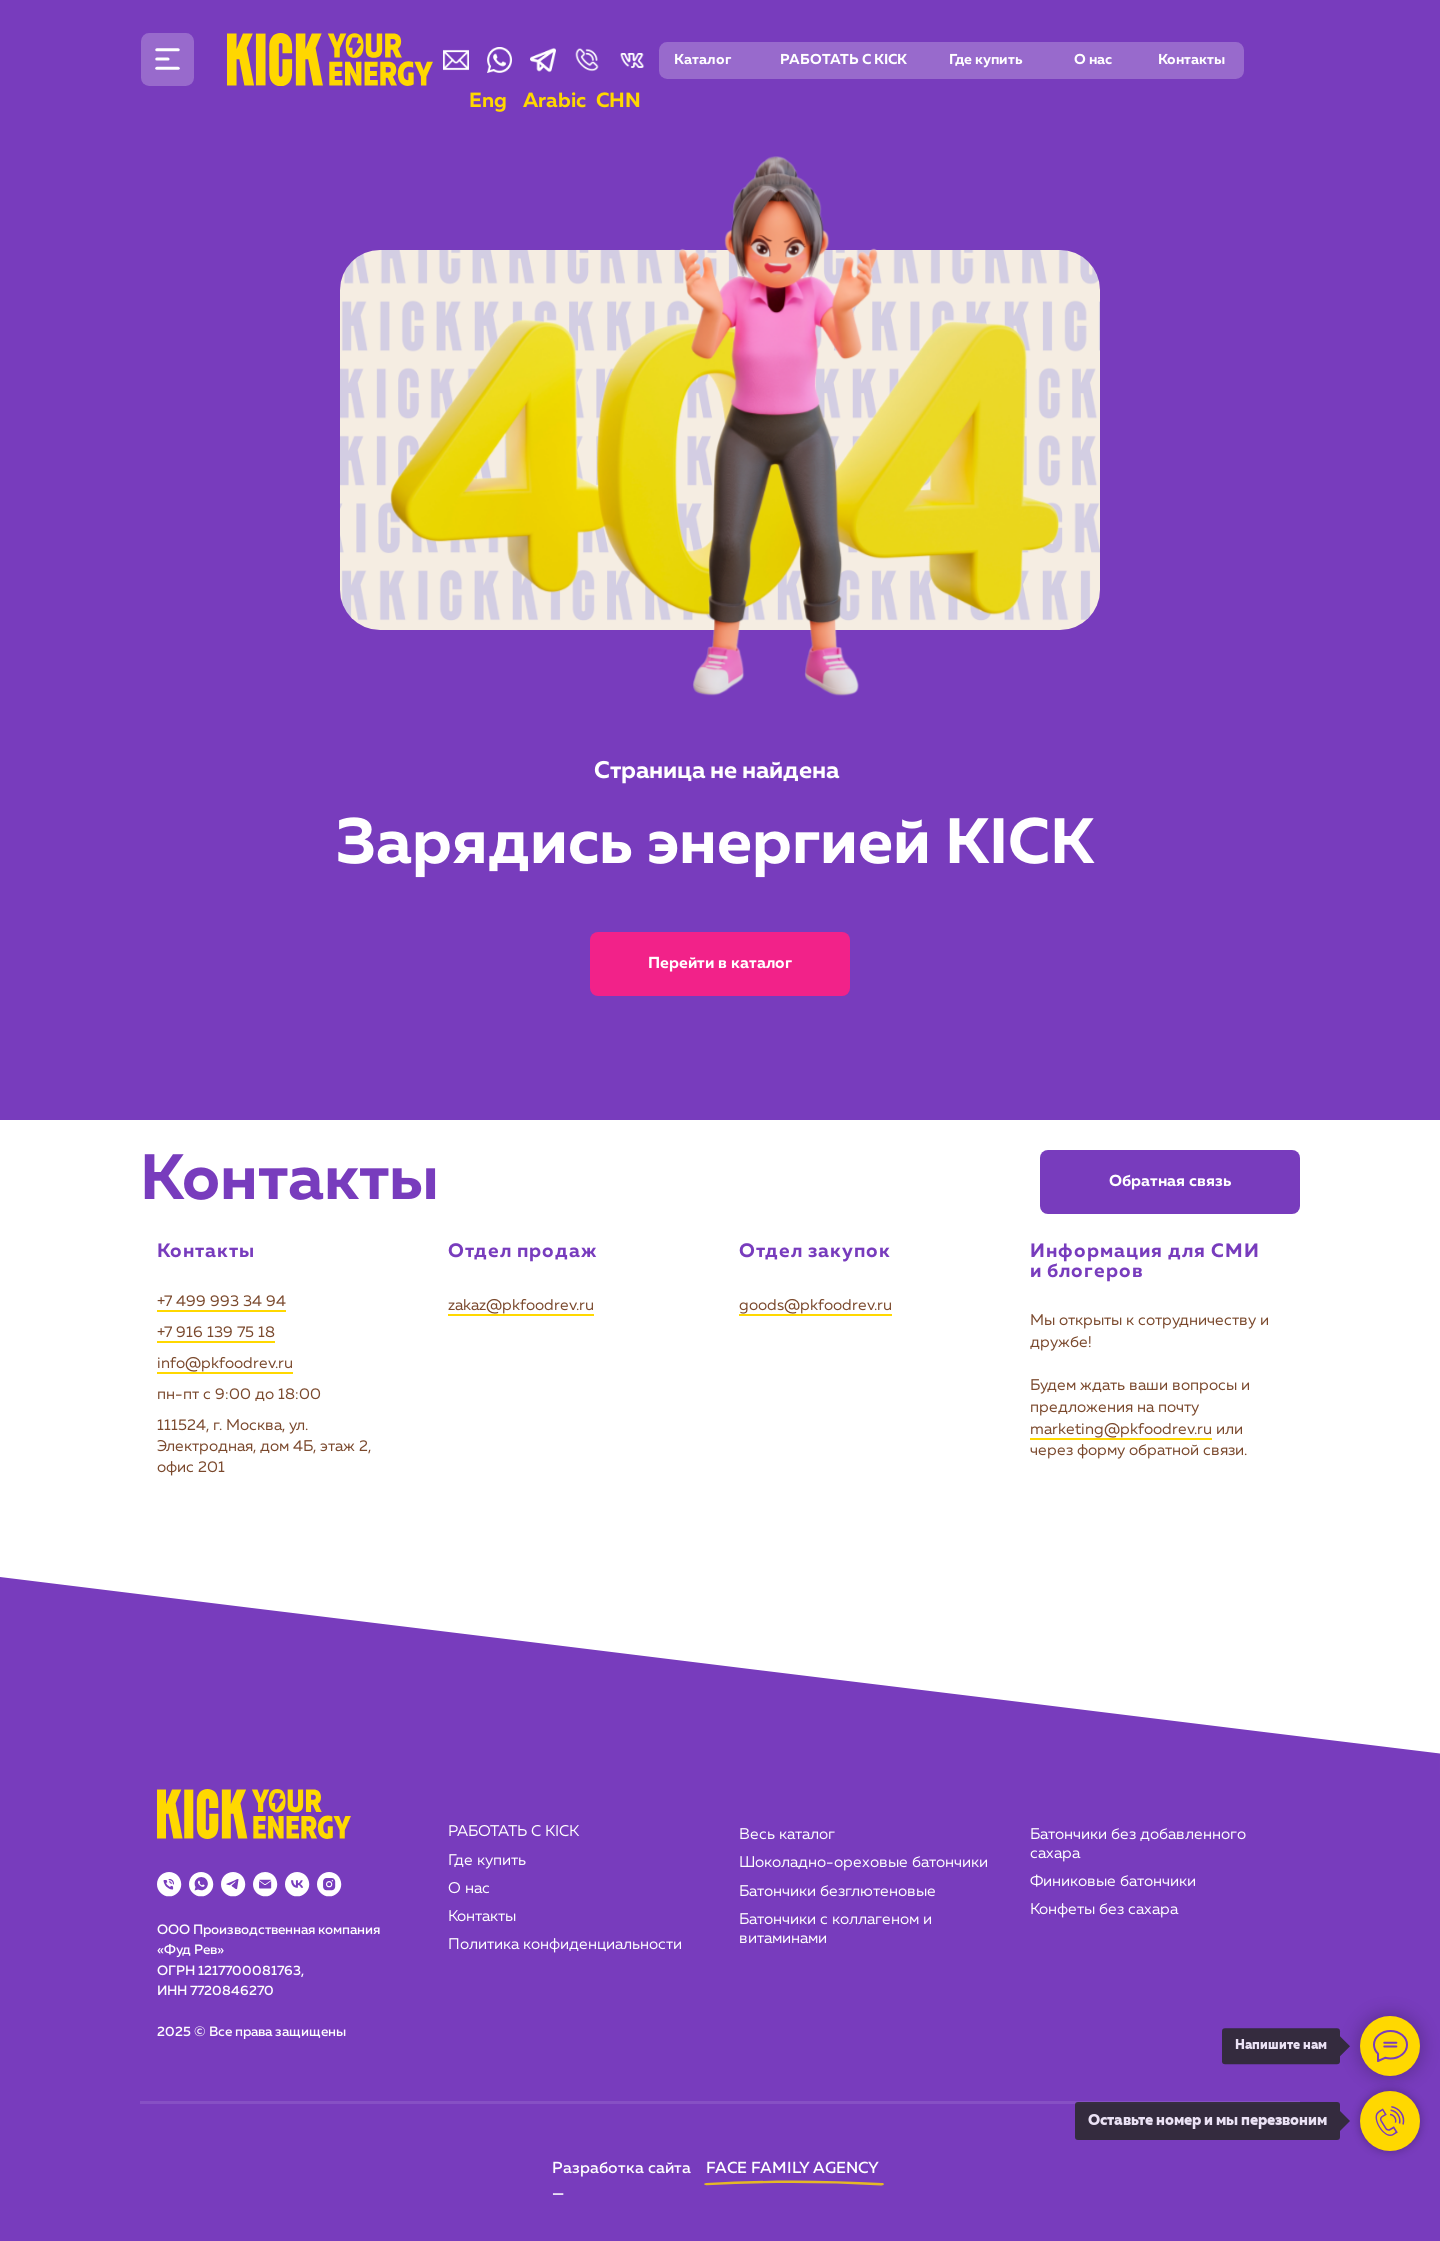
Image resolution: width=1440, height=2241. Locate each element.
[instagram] (329, 1884)
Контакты (482, 1917)
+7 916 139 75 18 (216, 1333)
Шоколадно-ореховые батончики (863, 1863)
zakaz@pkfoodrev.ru (521, 1306)
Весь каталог (787, 1835)
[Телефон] (169, 1884)
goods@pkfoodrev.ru (815, 1306)
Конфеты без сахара (1104, 1910)
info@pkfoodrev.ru (225, 1364)
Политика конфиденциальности (565, 1945)
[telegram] (233, 1884)
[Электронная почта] (265, 1884)
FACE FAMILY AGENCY (792, 2169)
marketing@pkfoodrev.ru (1121, 1430)
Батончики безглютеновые (837, 1892)
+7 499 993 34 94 (221, 1302)
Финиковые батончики (1113, 1882)
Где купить (487, 1861)
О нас (469, 1889)
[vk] (297, 1884)
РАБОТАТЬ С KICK (513, 1832)
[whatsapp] (201, 1884)
